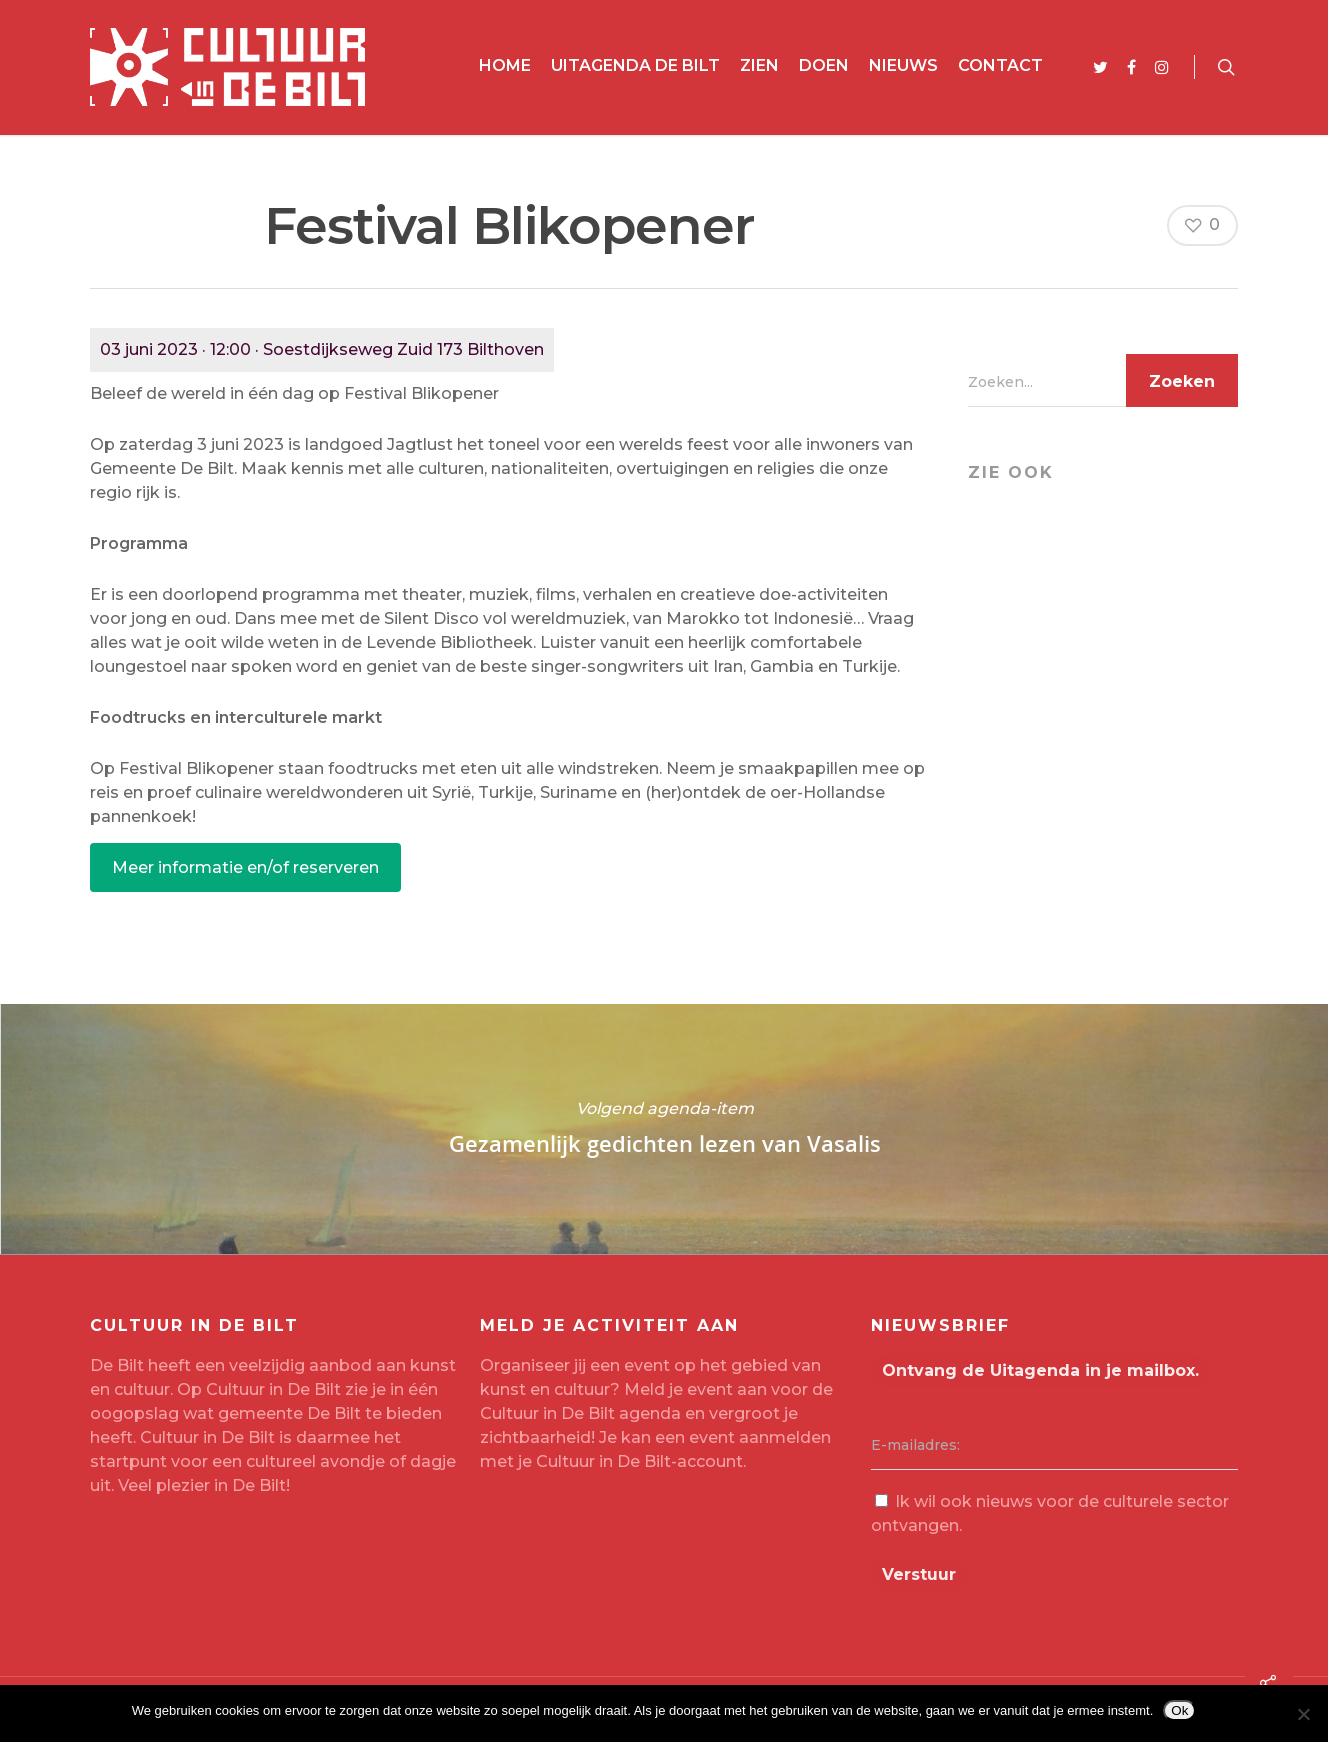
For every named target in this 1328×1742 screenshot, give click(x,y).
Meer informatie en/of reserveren (245, 867)
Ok (1179, 1710)
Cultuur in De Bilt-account (639, 1461)
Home (505, 65)
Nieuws (903, 65)
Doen (824, 65)
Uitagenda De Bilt (635, 65)
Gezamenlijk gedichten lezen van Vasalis (664, 1129)
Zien (759, 65)
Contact (1000, 65)
